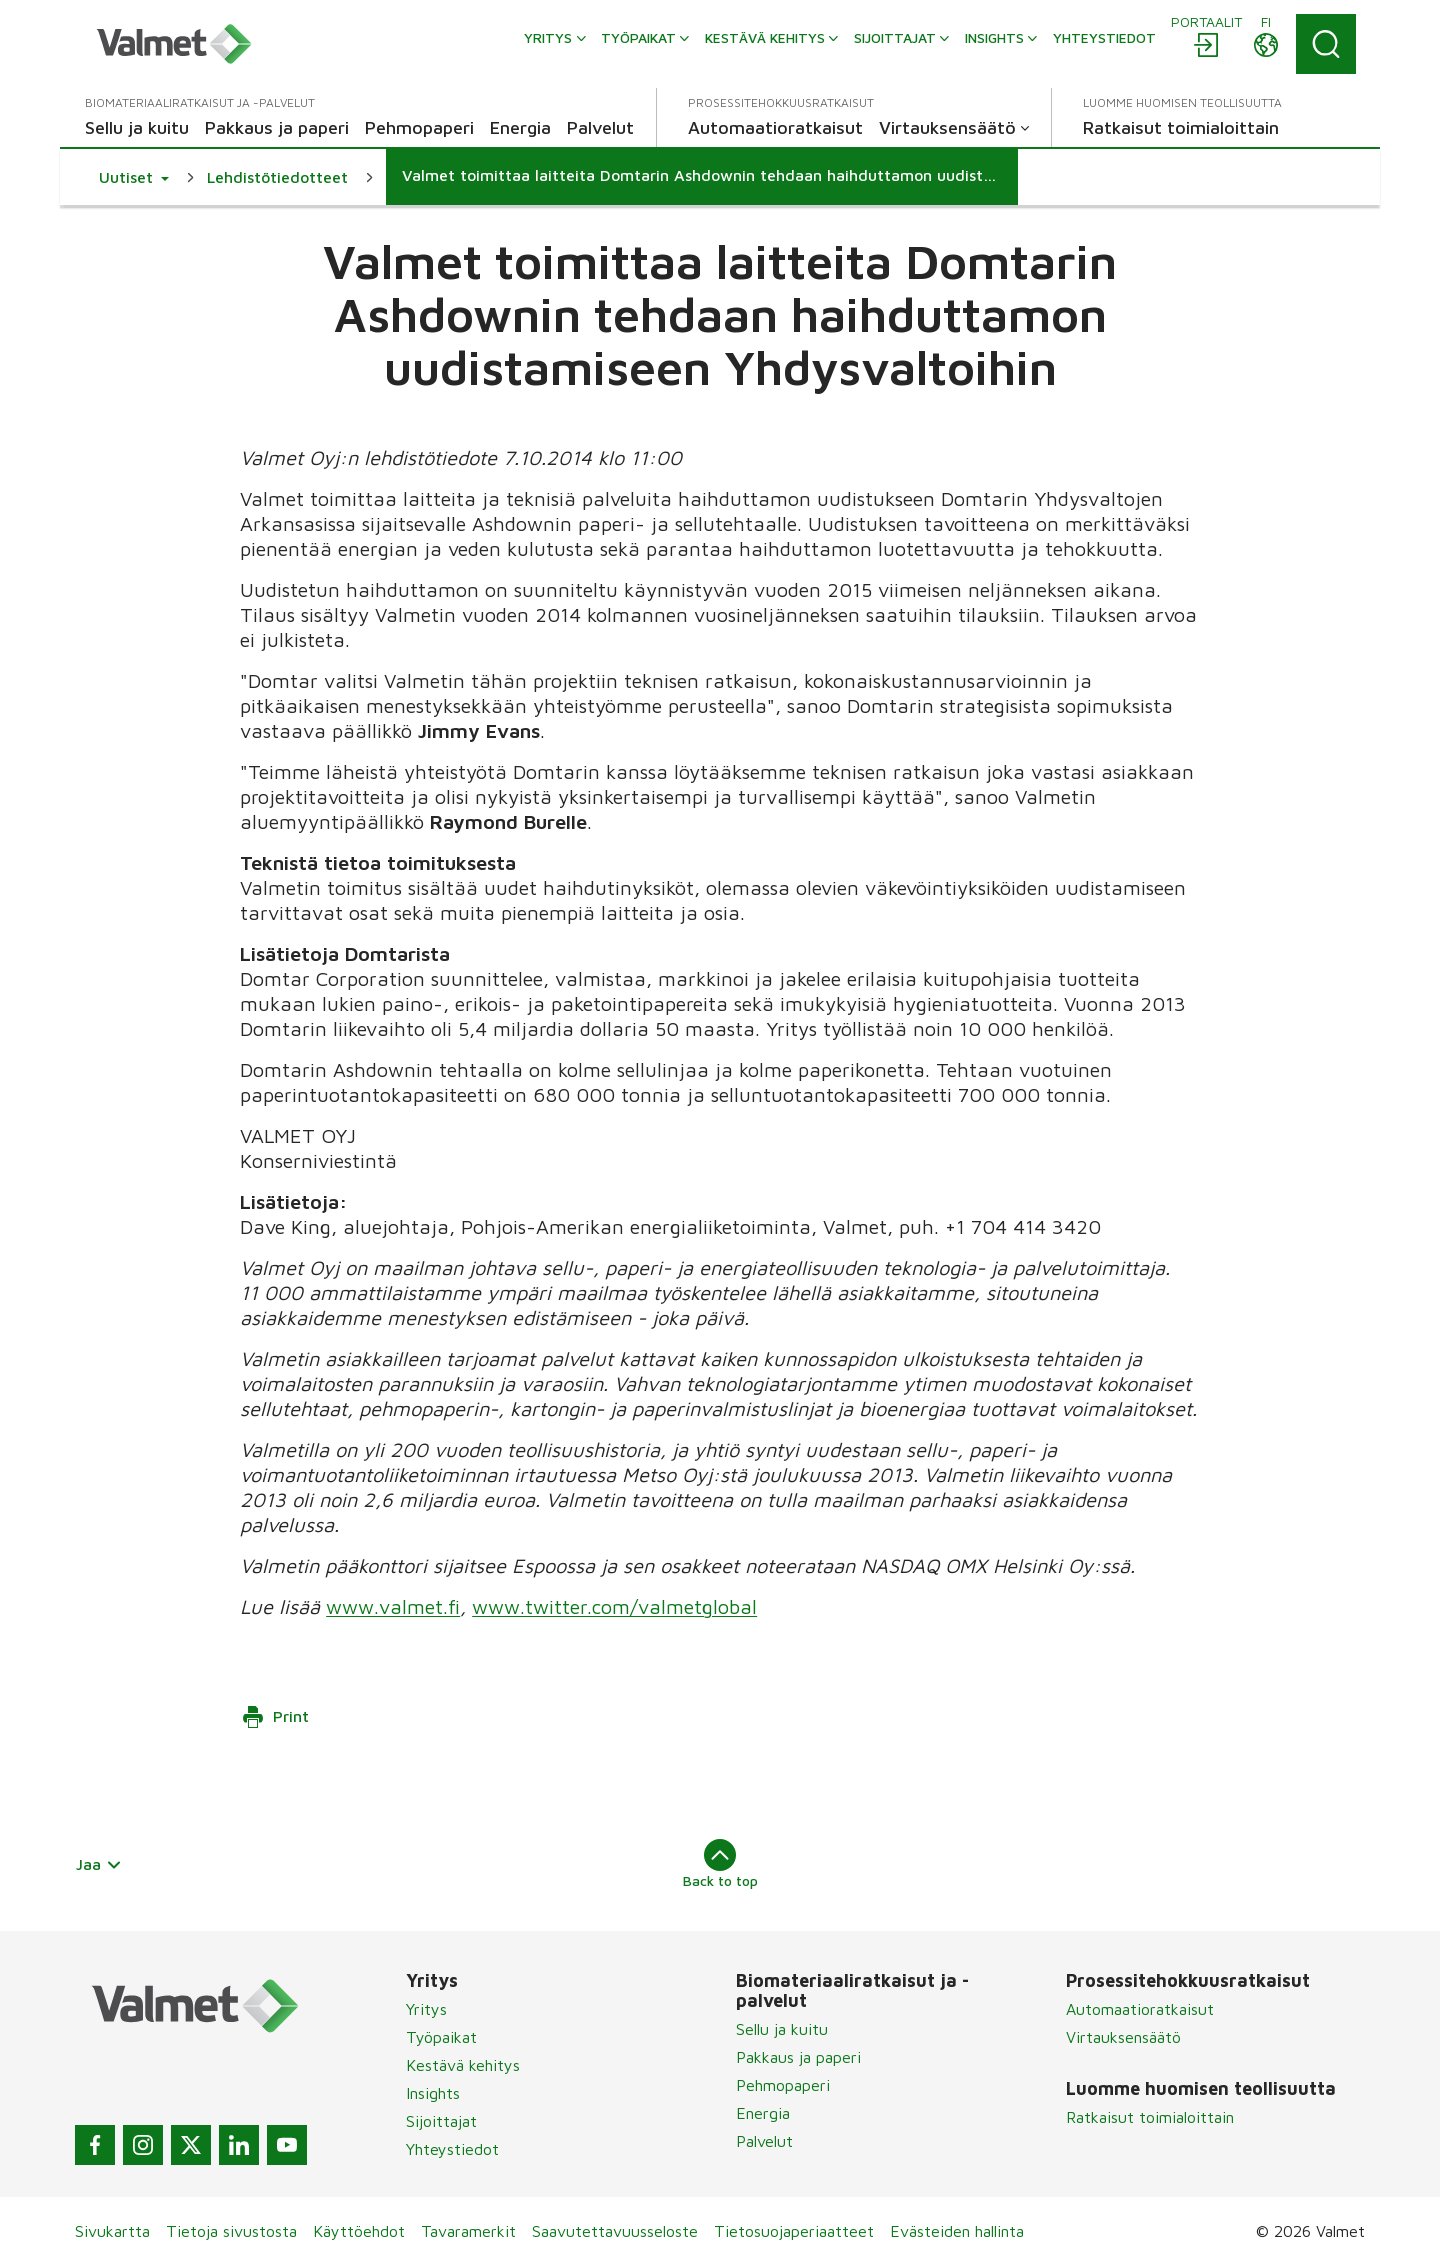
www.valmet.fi (393, 1606)
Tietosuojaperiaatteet (794, 2231)
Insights (433, 2093)
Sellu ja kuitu (782, 2029)
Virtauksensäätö (1123, 2037)
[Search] (1326, 44)
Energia (763, 2113)
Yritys (426, 2009)
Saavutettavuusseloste (615, 2231)
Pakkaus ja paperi (798, 2057)
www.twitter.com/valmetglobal (614, 1606)
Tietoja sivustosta (231, 2231)
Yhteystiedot (452, 2149)
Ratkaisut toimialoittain (1150, 2117)
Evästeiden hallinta (957, 2231)
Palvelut (764, 2141)
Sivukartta (112, 2231)
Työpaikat (441, 2037)
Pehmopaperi (783, 2085)
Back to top (720, 1864)
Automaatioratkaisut (1140, 2009)
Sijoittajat (441, 2121)
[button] (134, 177)
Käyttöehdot (359, 2231)
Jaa (99, 1864)
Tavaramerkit (468, 2231)
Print (275, 1717)
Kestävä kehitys (463, 2065)
